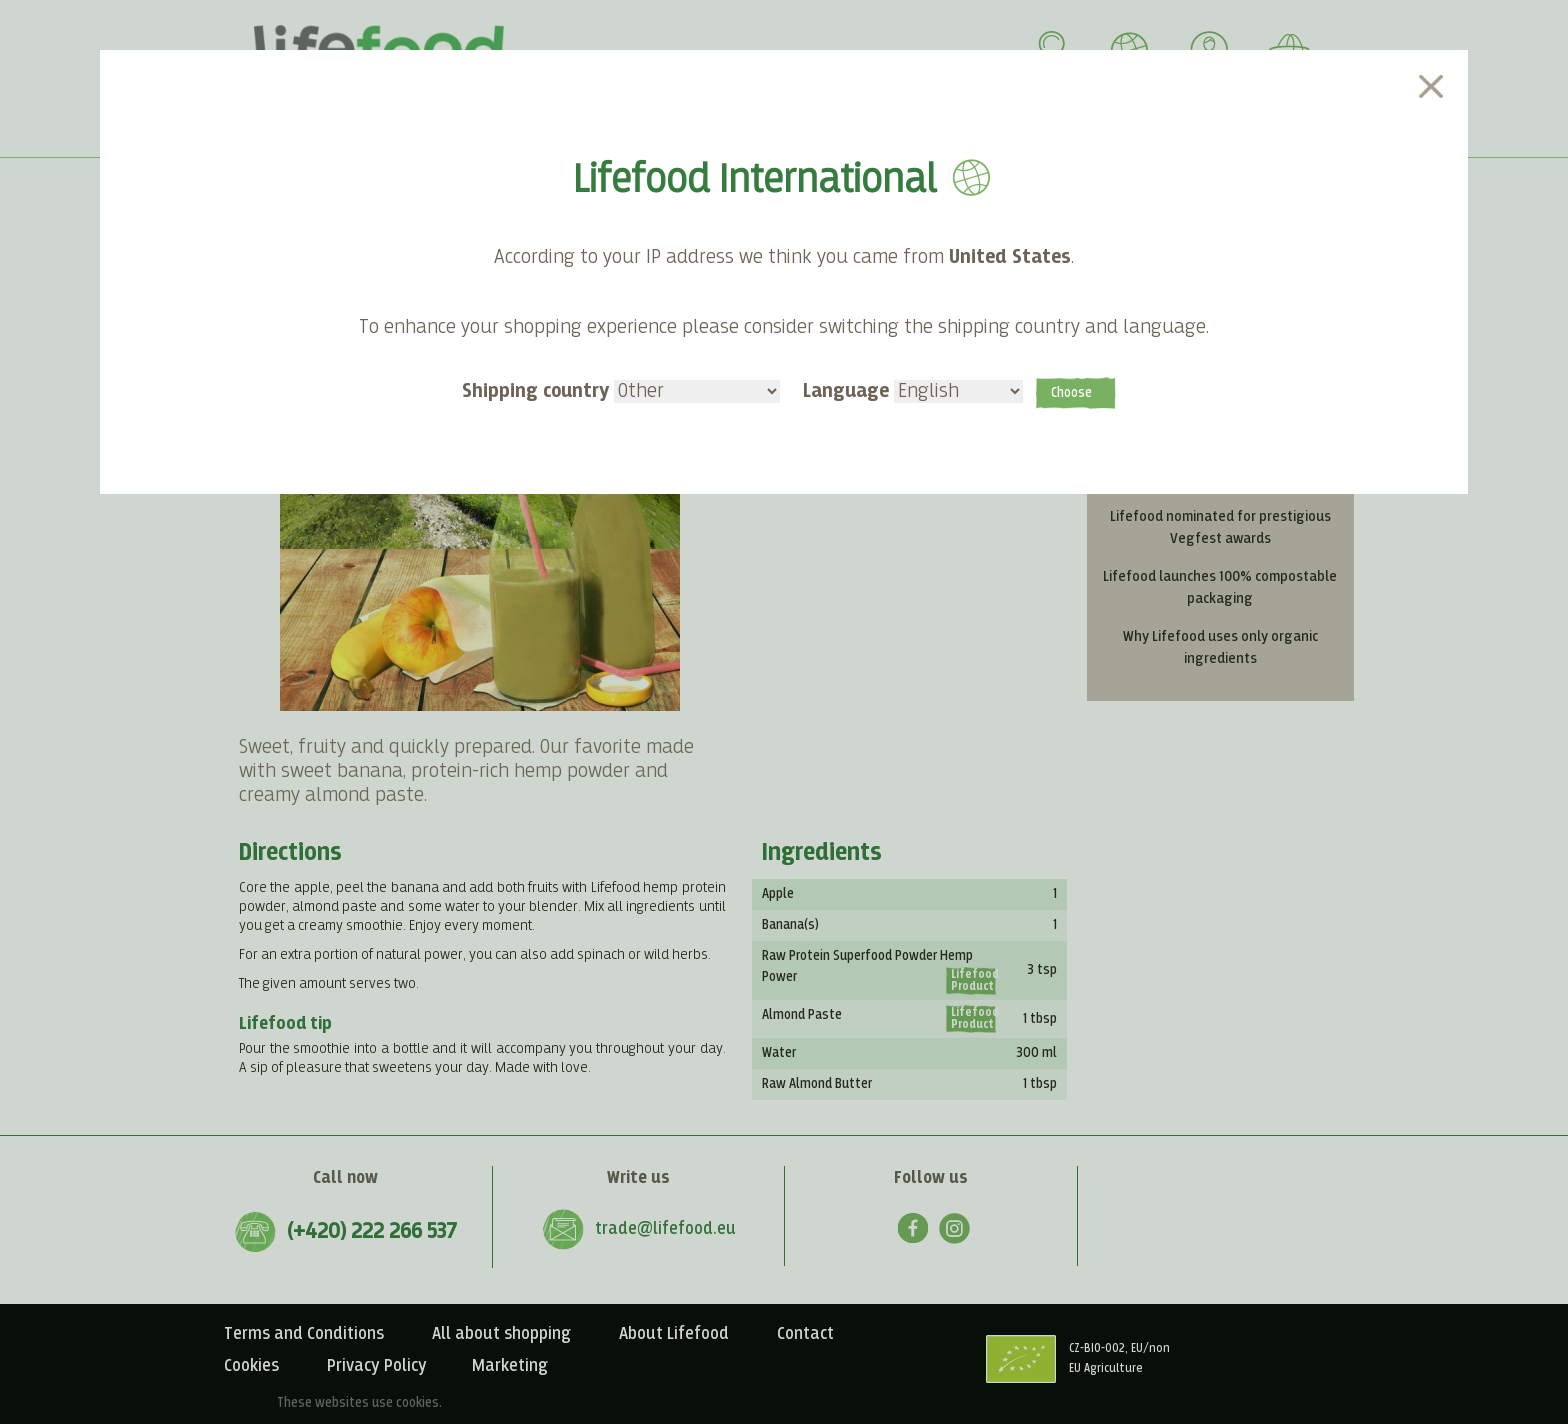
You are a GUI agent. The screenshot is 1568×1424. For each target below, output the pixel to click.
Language (913, 390)
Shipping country (621, 390)
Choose (1071, 393)
